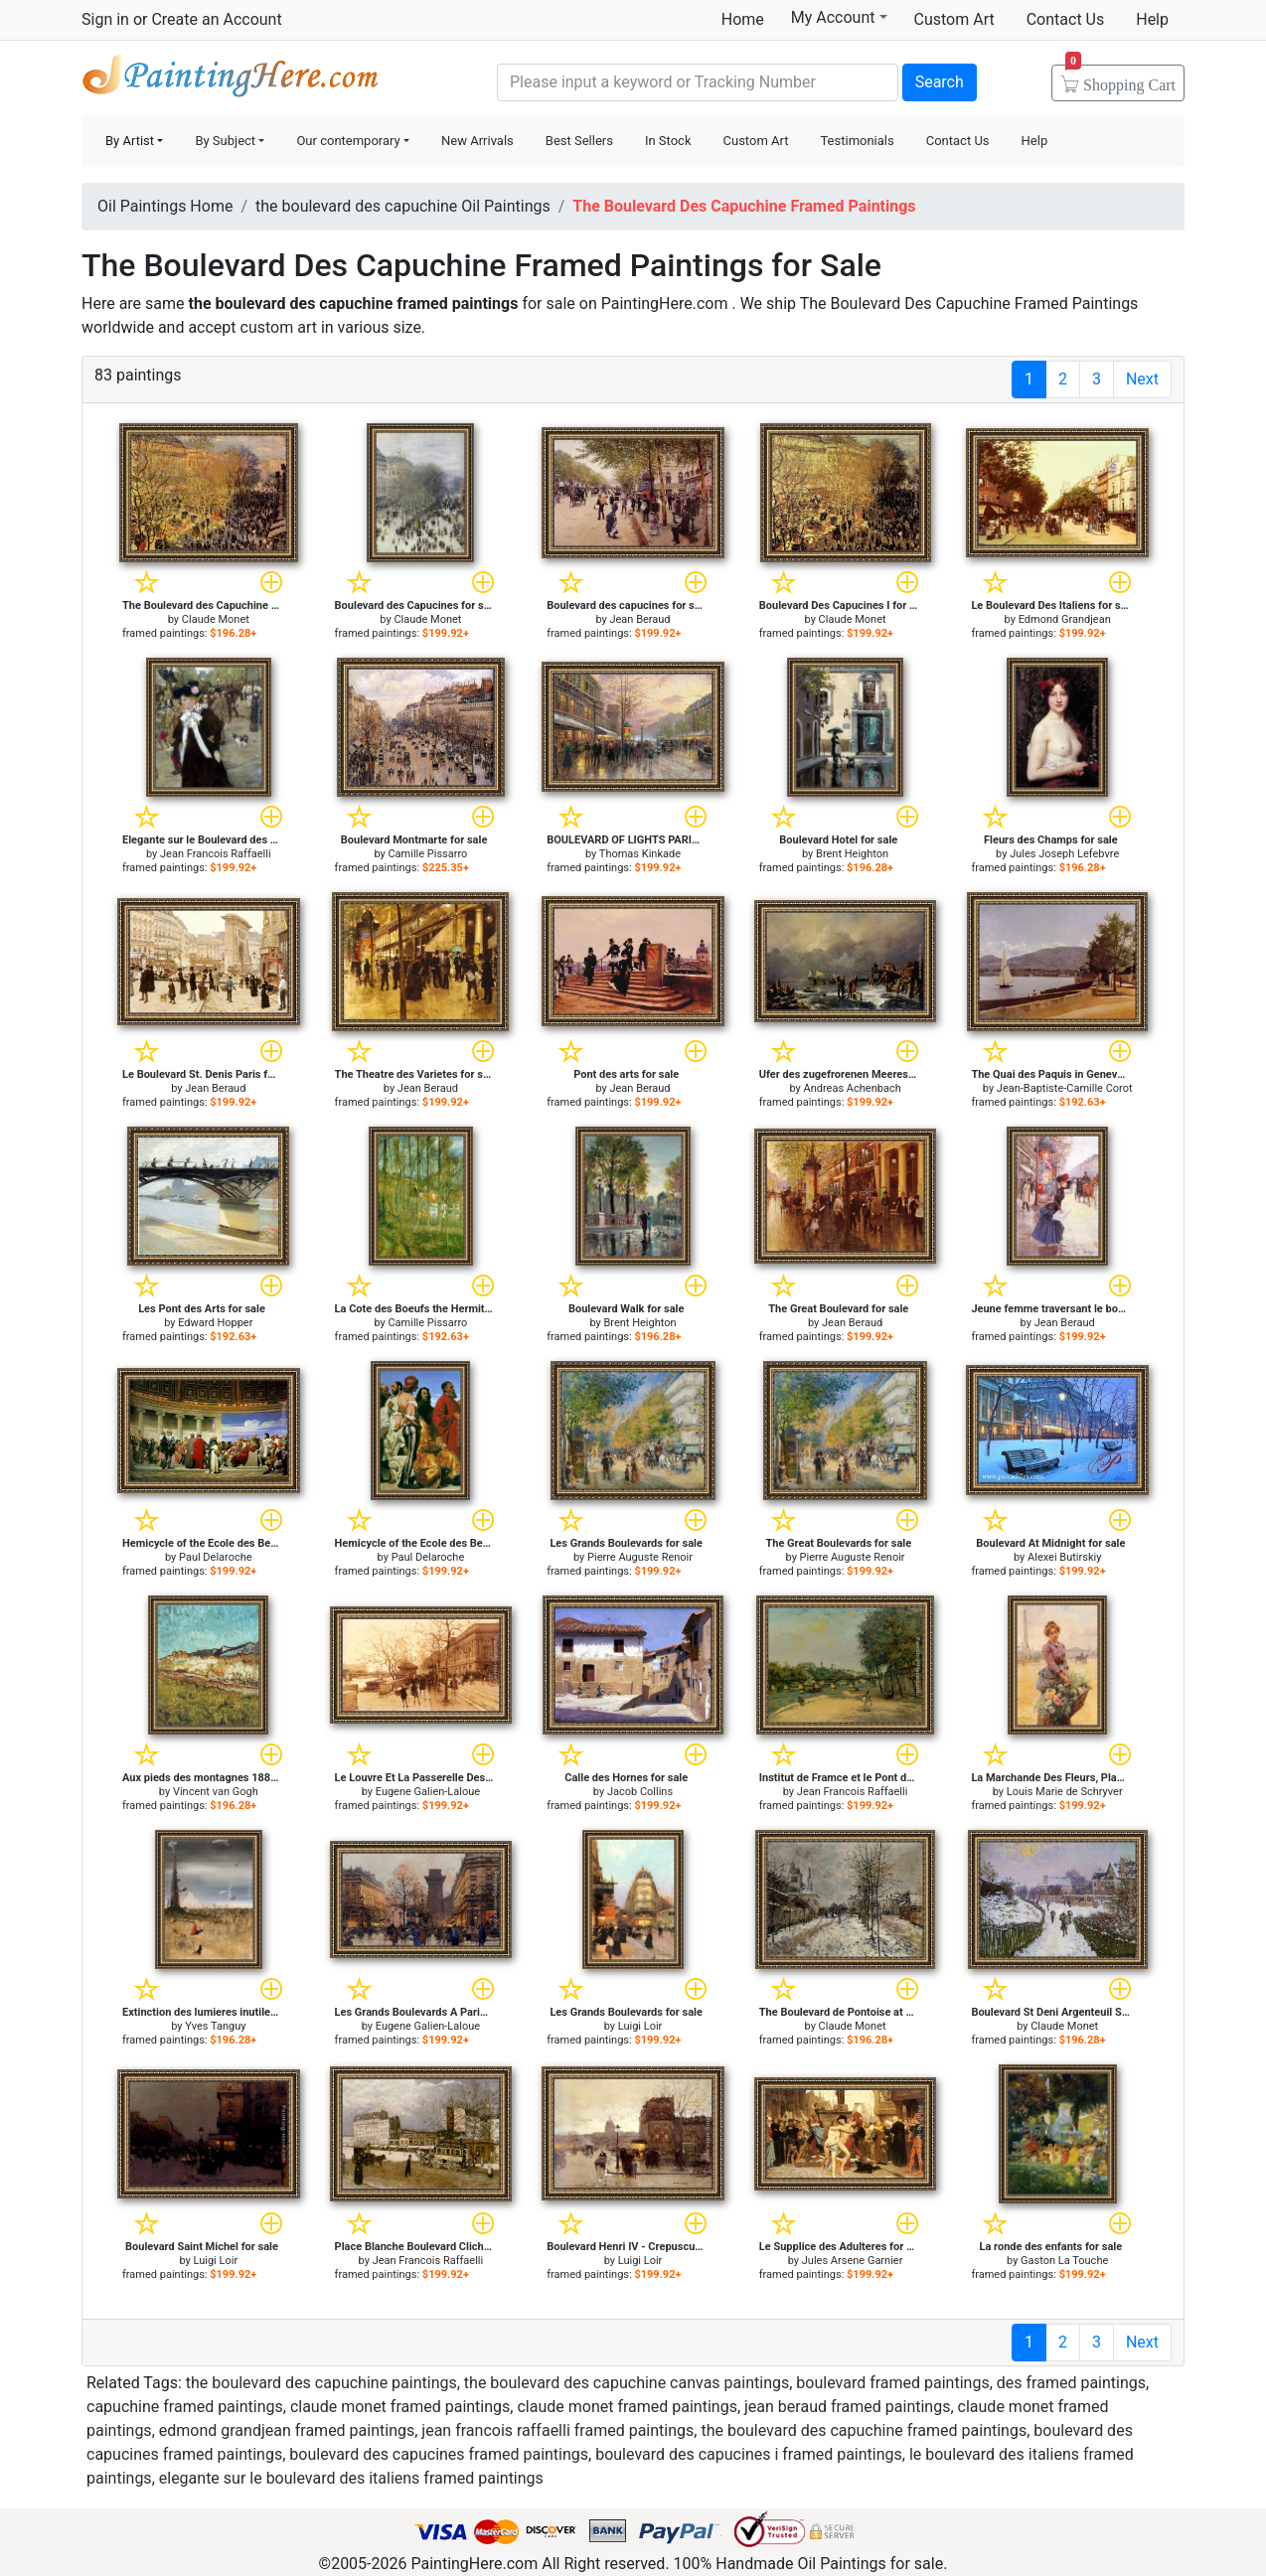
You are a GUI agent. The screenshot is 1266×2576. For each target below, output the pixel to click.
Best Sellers (579, 140)
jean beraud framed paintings (847, 2406)
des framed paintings (1071, 2382)
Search (939, 82)
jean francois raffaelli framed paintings (557, 2430)
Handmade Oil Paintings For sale (230, 80)
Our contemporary (347, 140)
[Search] (697, 82)
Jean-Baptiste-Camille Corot (1065, 1088)
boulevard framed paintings (892, 2382)
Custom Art (954, 19)
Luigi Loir (640, 2026)
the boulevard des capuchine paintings (321, 2382)
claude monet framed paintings (400, 2406)
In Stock (668, 140)
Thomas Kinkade (640, 853)
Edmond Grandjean (1065, 619)
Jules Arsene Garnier (852, 2260)
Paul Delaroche (215, 1557)
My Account (839, 17)
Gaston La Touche (1064, 2260)
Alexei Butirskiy (1064, 1557)
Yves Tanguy (215, 2026)
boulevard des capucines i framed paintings (748, 2454)
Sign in (105, 19)
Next (1142, 379)
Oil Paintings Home (165, 206)
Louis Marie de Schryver (1065, 1791)
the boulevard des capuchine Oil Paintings (403, 206)
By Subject (225, 140)
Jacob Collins (640, 1791)
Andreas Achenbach (852, 1088)
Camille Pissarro (427, 853)
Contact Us (1066, 19)
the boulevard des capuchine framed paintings (864, 2430)
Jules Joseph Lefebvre (1064, 853)
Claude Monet (215, 619)
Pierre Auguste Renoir (640, 1557)
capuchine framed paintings (184, 2406)
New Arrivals (477, 140)
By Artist (129, 140)
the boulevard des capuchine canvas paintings (626, 2382)
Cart (1120, 78)
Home (742, 19)
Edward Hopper (215, 1322)
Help (1152, 19)
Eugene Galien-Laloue (428, 1791)
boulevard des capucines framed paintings (438, 2454)
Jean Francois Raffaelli (215, 853)
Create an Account (216, 19)
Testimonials (856, 140)
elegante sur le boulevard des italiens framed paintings (351, 2478)
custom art (278, 327)
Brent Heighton (852, 853)
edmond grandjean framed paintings (286, 2430)
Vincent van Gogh (215, 1791)
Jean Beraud (639, 619)
